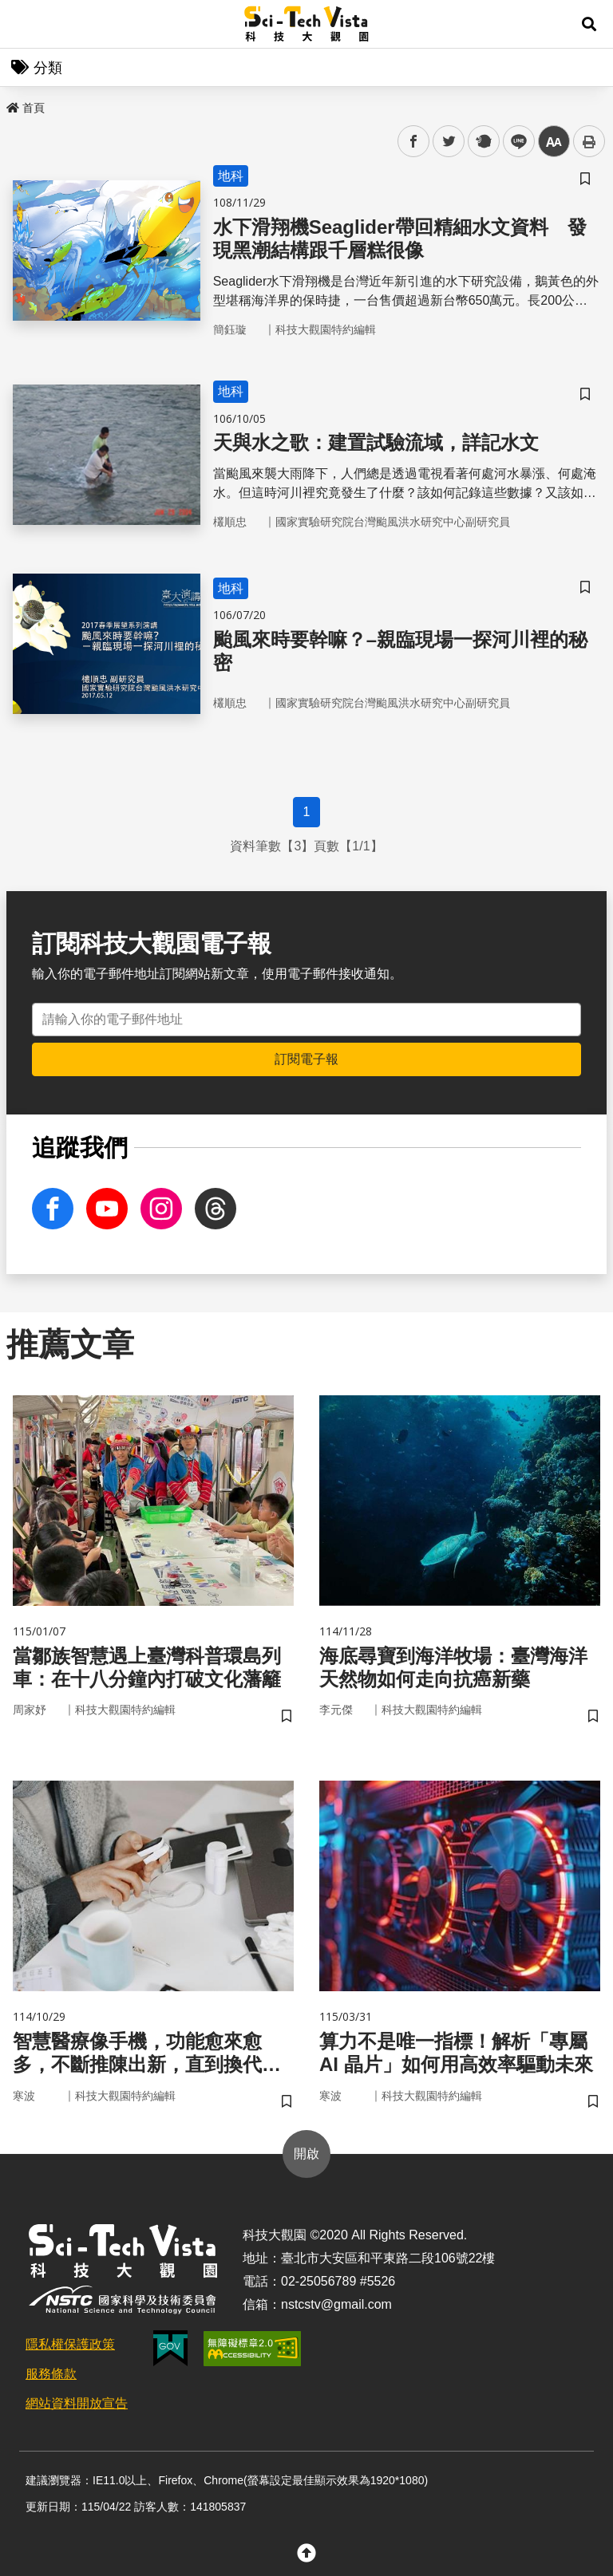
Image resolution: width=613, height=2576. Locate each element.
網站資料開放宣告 (77, 2403)
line (514, 141)
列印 (589, 141)
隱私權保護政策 (70, 2344)
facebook (413, 141)
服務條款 (51, 2374)
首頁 (25, 107)
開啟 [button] (306, 2153)
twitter (449, 141)
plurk (482, 141)
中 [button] (554, 141)
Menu (24, 24)
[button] (589, 24)
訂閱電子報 (306, 1059)
